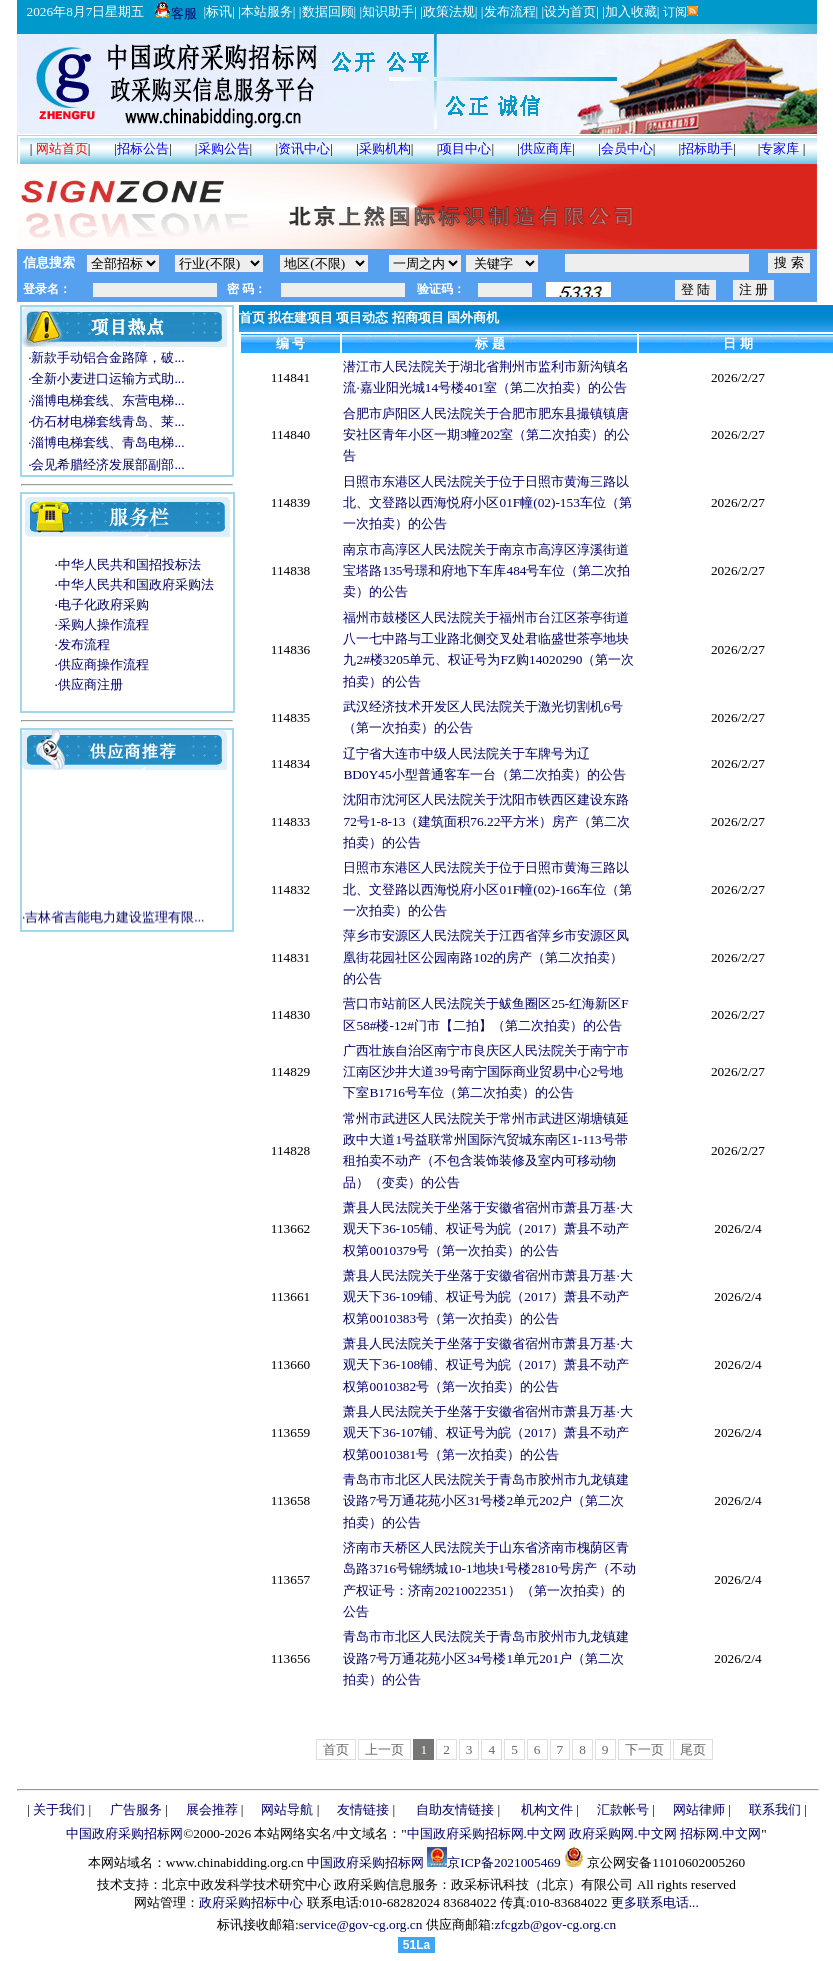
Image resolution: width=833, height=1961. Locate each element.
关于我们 (59, 1809)
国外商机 (473, 317)
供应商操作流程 (103, 664)
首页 (252, 317)
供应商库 (546, 148)
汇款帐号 (623, 1809)
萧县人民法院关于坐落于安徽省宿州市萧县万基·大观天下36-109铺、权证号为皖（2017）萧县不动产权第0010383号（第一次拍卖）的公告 (487, 1297)
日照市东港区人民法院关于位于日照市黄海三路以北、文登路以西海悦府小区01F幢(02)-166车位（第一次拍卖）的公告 (487, 889)
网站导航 (287, 1809)
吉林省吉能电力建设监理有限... (114, 919)
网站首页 (62, 148)
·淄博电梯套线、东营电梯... (103, 400)
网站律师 (699, 1809)
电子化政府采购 (103, 604)
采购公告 (224, 148)
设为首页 (570, 11)
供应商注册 (90, 684)
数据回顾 (328, 11)
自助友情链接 (455, 1809)
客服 (176, 13)
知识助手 (388, 11)
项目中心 (465, 148)
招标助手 (707, 148)
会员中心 (627, 148)
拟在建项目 (300, 317)
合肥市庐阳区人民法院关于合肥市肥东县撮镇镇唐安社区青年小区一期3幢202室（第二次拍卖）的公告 (486, 435)
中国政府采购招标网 (124, 1833)
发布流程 (510, 11)
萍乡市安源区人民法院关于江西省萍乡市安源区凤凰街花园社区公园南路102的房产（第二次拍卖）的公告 (486, 957)
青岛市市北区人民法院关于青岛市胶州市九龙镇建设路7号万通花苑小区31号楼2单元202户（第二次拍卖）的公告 (486, 1501)
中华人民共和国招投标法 (129, 564)
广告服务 (136, 1809)
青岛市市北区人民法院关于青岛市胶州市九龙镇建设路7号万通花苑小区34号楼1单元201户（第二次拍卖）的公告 (486, 1658)
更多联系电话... (655, 1902)
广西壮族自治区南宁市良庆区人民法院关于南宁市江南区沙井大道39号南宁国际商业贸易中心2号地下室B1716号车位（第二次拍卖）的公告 (486, 1072)
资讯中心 (304, 148)
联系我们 (775, 1809)
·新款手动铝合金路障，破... (103, 357)
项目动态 (362, 317)
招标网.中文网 (720, 1833)
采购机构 (385, 148)
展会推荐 (212, 1809)
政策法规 (449, 11)
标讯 (219, 11)
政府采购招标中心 (251, 1902)
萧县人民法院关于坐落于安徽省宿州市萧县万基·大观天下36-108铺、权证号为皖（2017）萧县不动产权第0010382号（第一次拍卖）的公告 (487, 1365)
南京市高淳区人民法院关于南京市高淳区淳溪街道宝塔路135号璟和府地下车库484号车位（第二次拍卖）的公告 (486, 571)
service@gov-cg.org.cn (361, 1924)
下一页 (644, 1749)
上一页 (384, 1749)
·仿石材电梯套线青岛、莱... (103, 421)
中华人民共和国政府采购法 (136, 584)
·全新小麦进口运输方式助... (103, 378)
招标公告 (143, 148)
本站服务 (267, 11)
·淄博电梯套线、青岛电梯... (103, 442)
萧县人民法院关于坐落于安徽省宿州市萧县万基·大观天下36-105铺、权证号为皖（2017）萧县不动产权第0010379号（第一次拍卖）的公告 (487, 1229)
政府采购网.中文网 (622, 1833)
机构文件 (547, 1809)
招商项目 (418, 317)
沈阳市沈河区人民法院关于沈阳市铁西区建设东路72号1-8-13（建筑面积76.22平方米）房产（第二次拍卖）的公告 (486, 821)
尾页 (693, 1749)
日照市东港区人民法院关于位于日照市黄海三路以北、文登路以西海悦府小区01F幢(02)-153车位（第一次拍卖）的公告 (487, 503)
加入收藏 (631, 11)
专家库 (779, 148)
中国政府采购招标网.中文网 (486, 1833)
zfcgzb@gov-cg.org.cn (555, 1924)
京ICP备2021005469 (503, 1862)
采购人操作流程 (103, 624)
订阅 (679, 12)
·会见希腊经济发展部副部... (103, 464)
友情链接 (363, 1809)
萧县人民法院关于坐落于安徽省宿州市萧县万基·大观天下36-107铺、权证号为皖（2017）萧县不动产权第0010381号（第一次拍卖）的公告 (487, 1433)
